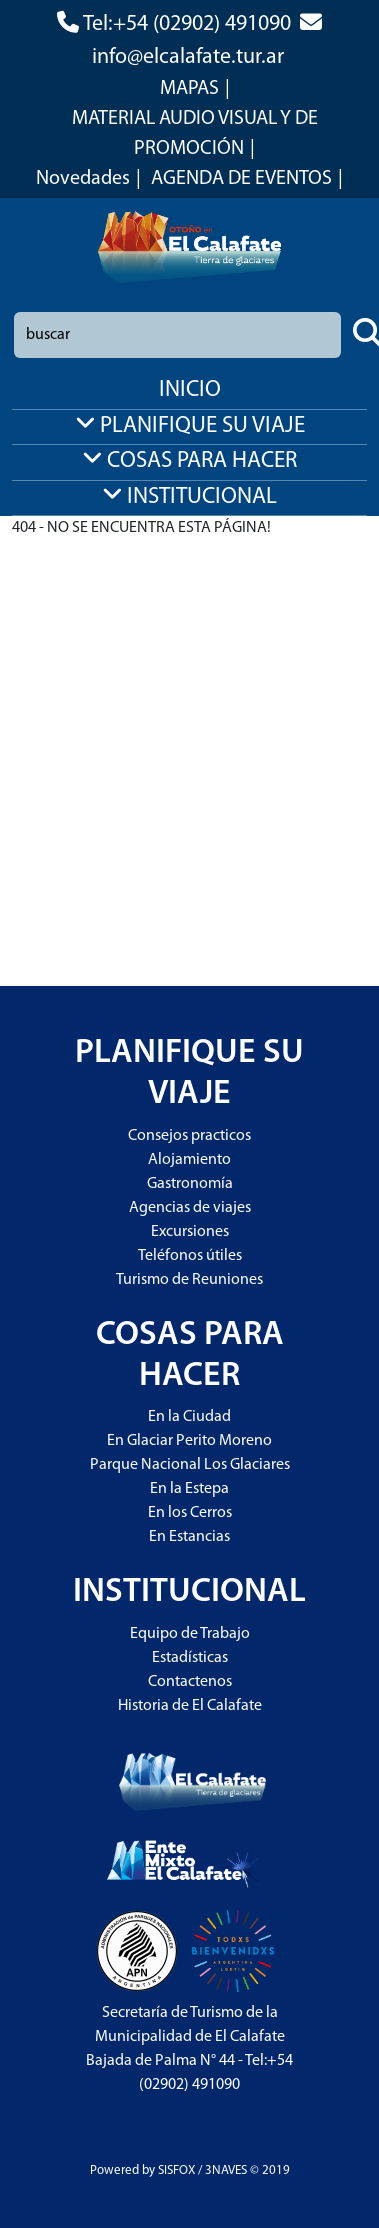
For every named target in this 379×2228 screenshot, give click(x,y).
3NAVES (226, 2170)
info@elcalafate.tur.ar (188, 57)
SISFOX (176, 2170)
